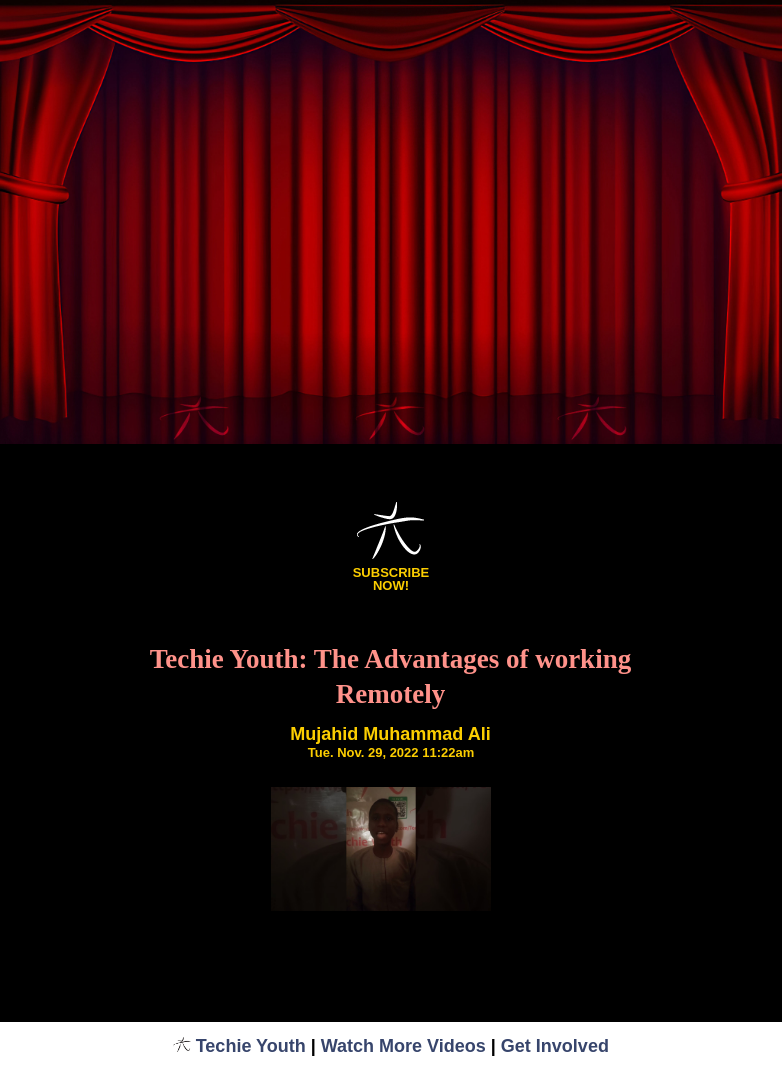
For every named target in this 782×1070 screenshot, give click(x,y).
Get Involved (555, 1046)
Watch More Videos (403, 1046)
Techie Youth (239, 1046)
